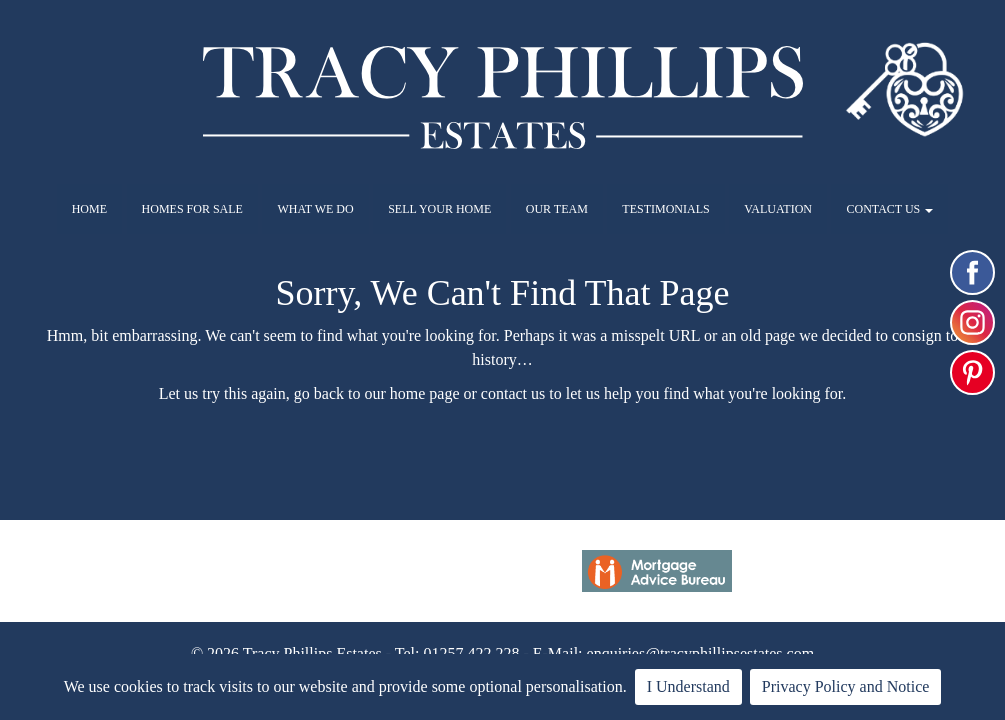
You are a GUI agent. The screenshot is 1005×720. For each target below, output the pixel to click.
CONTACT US (889, 209)
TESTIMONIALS (665, 209)
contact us (513, 393)
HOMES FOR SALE (192, 209)
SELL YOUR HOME (439, 209)
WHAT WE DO (315, 209)
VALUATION (778, 209)
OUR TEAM (557, 209)
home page (425, 393)
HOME (89, 209)
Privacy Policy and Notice (846, 686)
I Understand (688, 686)
